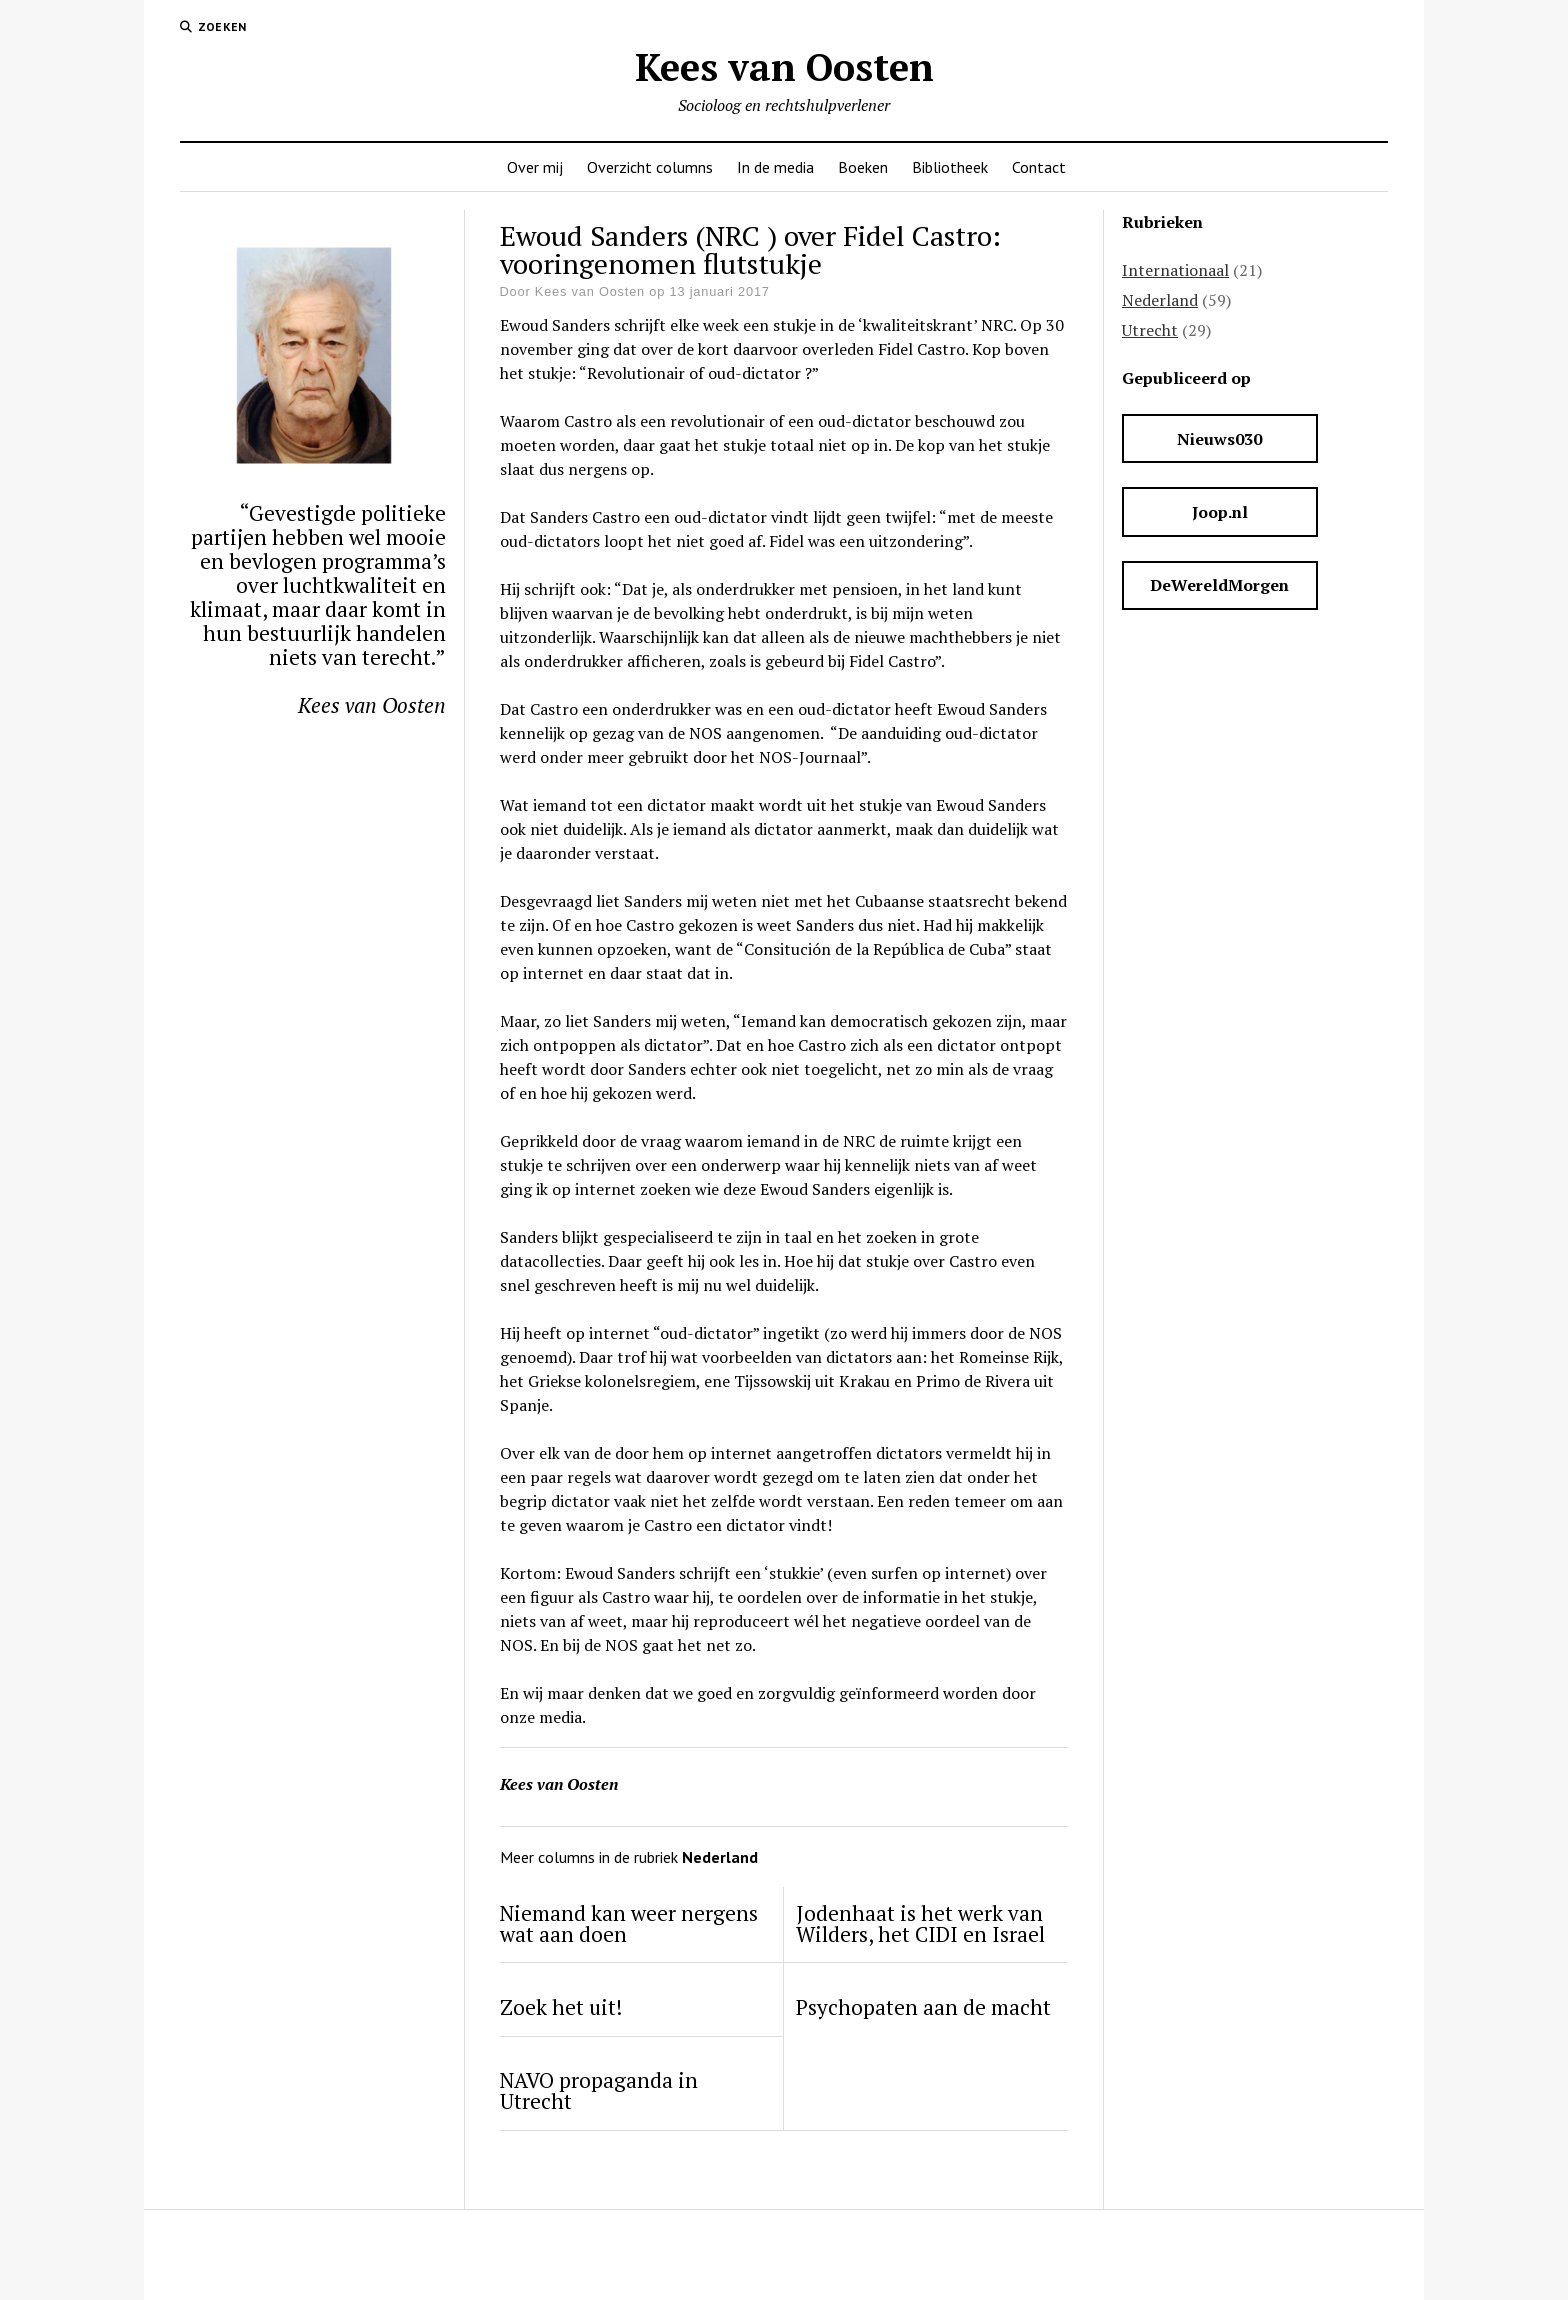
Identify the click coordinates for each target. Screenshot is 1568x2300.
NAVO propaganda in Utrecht (599, 2091)
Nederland (1160, 300)
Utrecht (1150, 330)
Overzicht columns (650, 167)
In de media (775, 167)
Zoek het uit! (561, 2007)
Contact (1039, 167)
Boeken (863, 167)
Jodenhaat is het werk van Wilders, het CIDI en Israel (920, 1924)
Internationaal (1175, 270)
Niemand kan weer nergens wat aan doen (629, 1924)
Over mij (535, 167)
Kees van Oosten (784, 67)
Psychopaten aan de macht (923, 2007)
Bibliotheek (950, 167)
